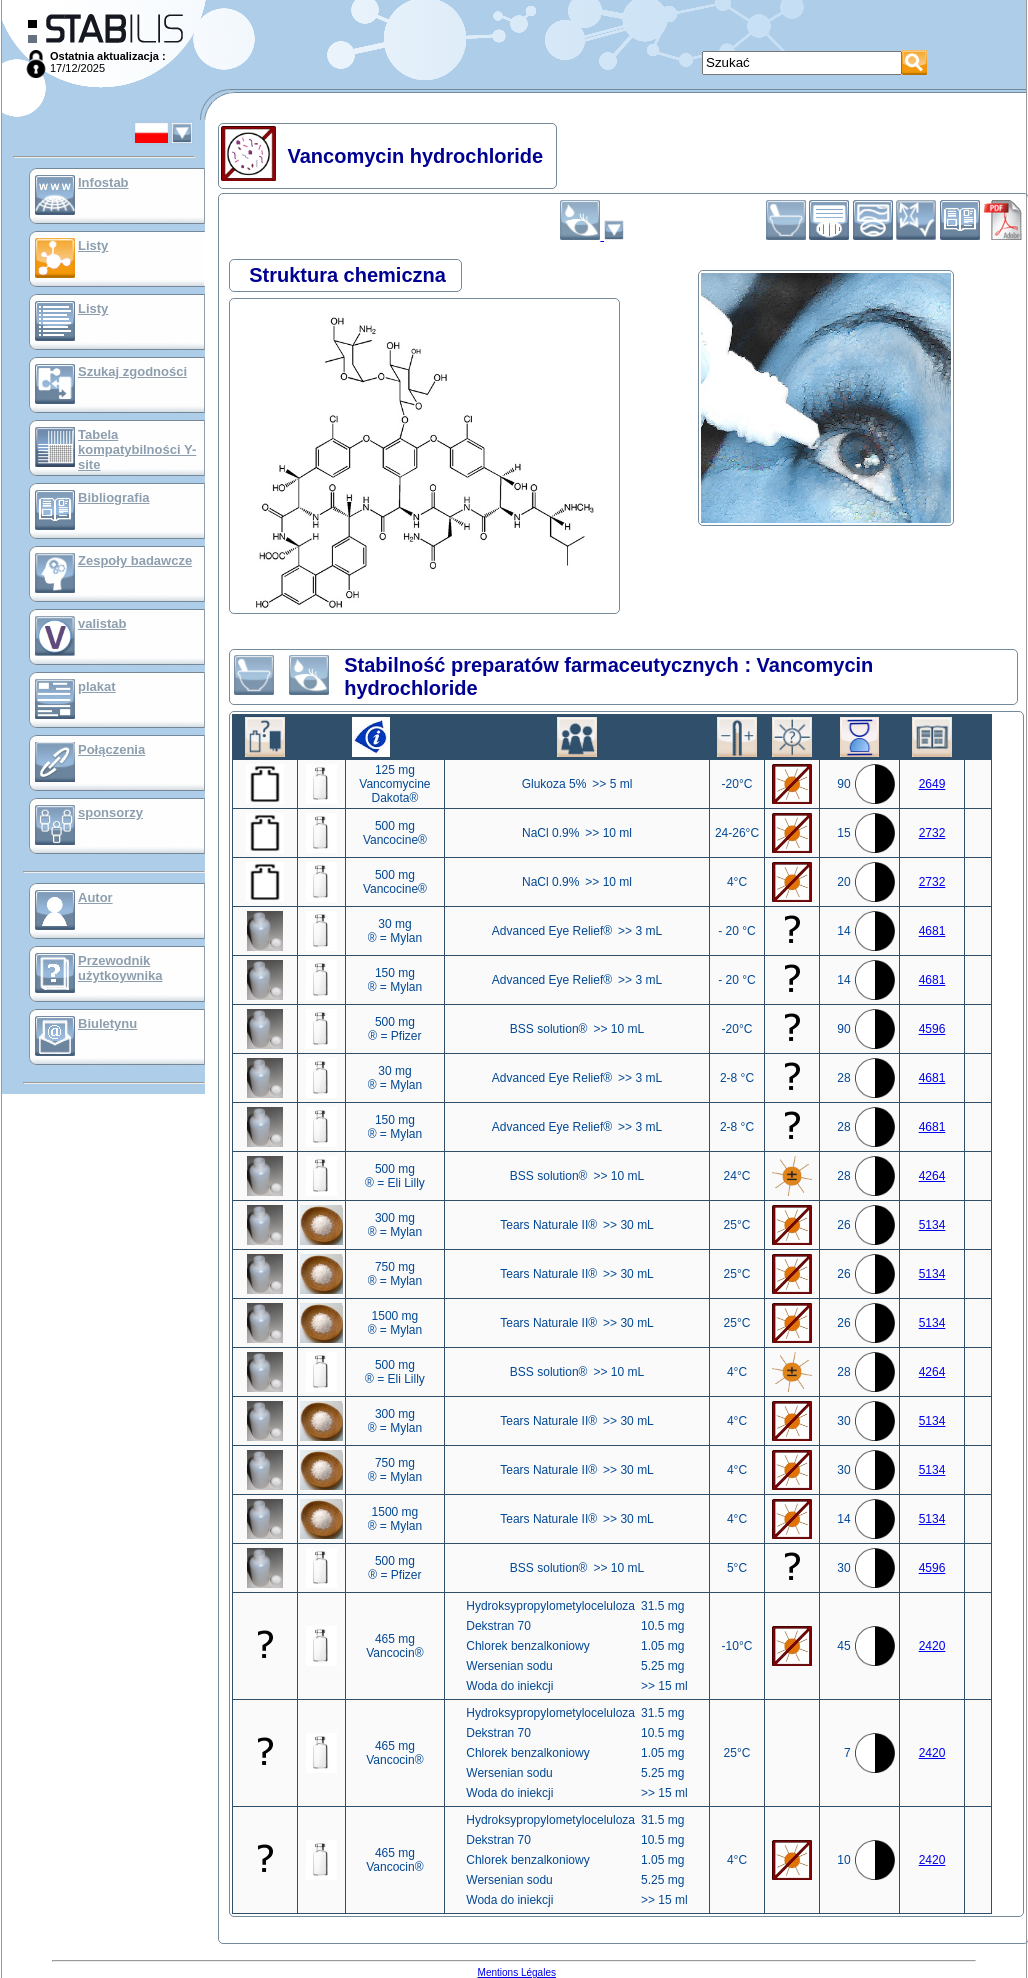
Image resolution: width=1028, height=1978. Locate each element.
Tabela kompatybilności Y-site (137, 449)
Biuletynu (107, 1023)
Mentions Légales (517, 1972)
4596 (932, 1029)
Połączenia (111, 749)
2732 (932, 833)
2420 (932, 1646)
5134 (932, 1225)
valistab (102, 623)
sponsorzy (110, 812)
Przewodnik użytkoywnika (120, 968)
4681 (932, 931)
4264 (932, 1176)
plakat (97, 686)
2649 (932, 784)
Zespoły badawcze (135, 560)
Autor (95, 897)
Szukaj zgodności (132, 371)
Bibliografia (114, 497)
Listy (93, 245)
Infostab (103, 182)
